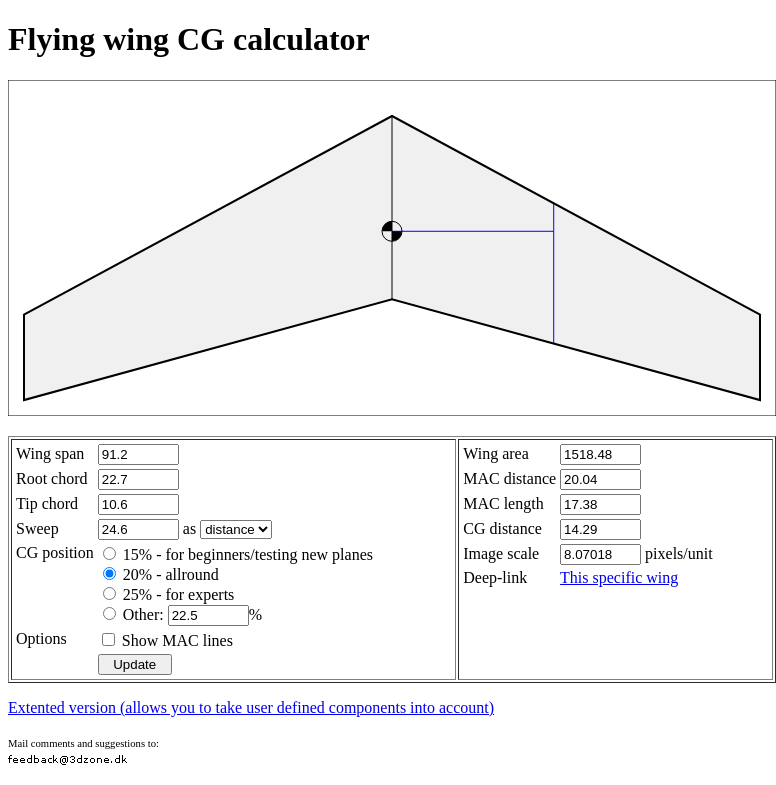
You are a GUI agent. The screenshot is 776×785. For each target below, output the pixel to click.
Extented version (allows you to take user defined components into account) (251, 707)
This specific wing (619, 577)
